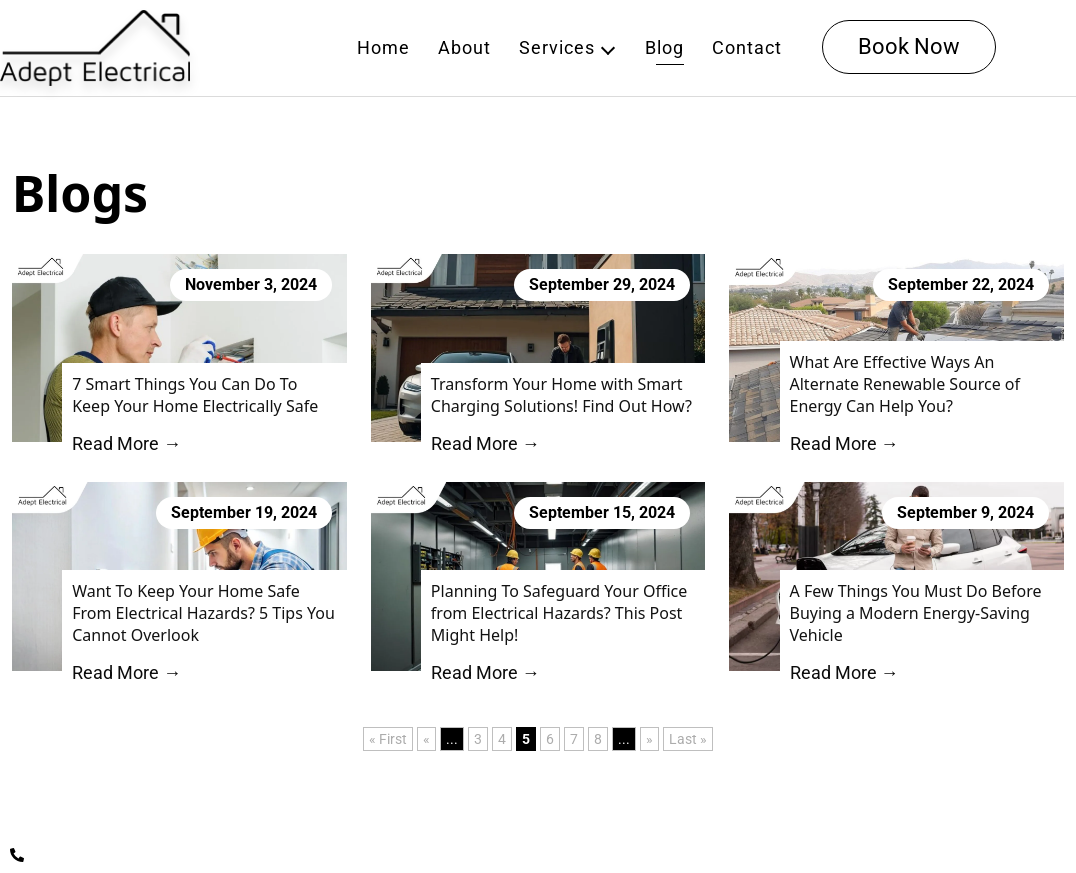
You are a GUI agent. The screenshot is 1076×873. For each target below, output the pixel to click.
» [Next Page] (649, 739)
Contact (747, 47)
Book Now (909, 46)
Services (557, 47)
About (464, 47)
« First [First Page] (388, 739)
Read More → (126, 443)
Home (383, 47)
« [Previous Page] (426, 739)
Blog (664, 47)
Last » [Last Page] (688, 739)
